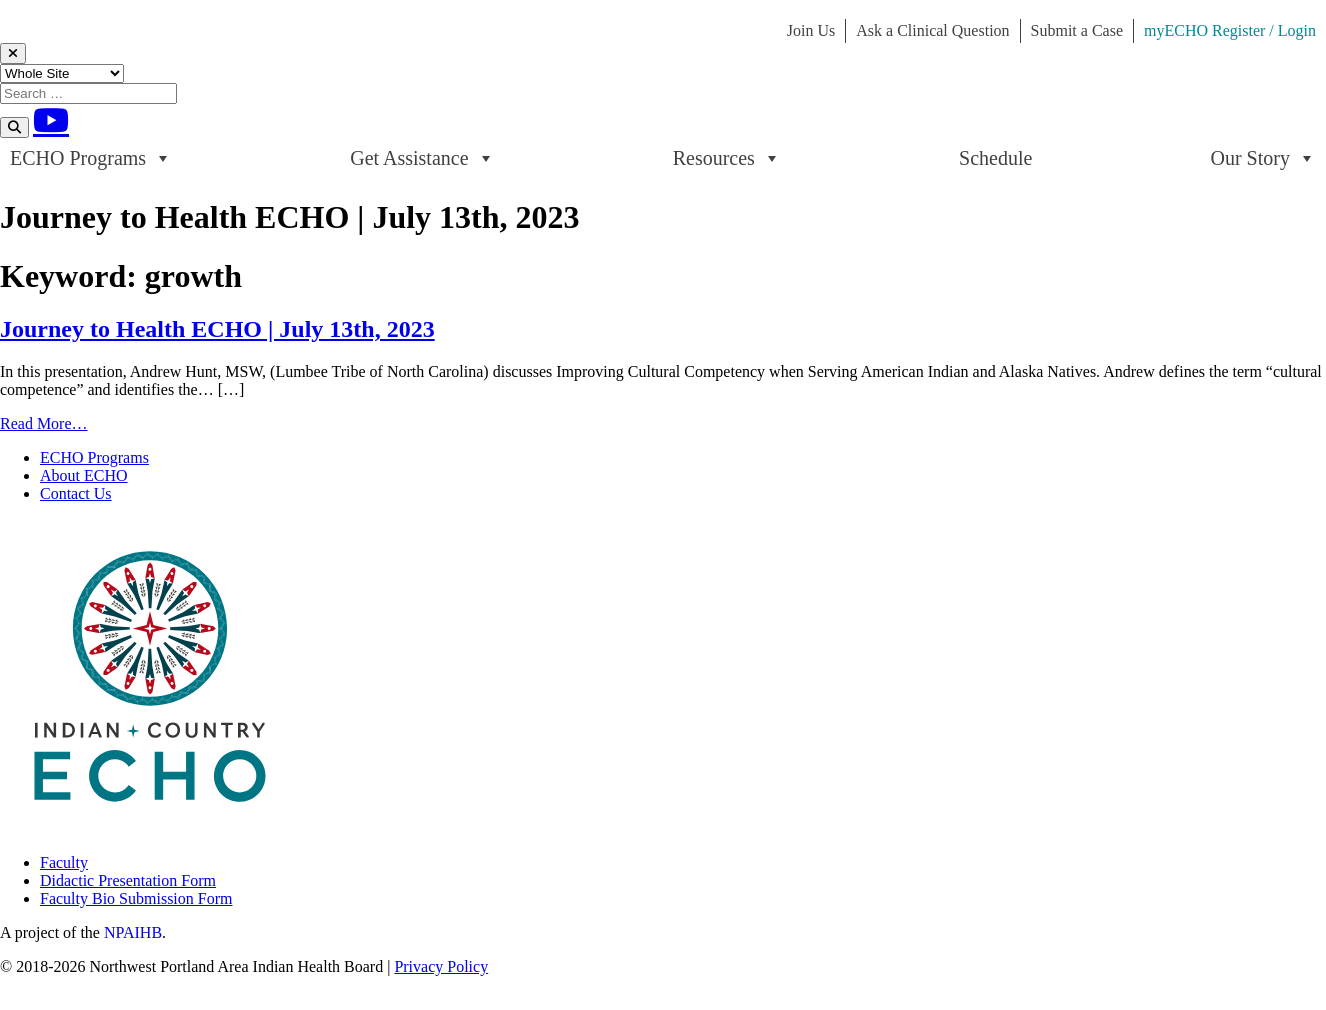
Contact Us (76, 493)
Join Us (811, 30)
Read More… (44, 423)
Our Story (1263, 158)
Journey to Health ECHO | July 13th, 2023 (217, 329)
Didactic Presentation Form (128, 880)
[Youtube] (51, 120)
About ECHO (84, 475)
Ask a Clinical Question (932, 30)
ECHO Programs (91, 158)
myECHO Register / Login (1230, 30)
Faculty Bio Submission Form (136, 898)
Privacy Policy (441, 966)
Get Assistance (422, 158)
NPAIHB (133, 932)
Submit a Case (1077, 30)
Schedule (995, 158)
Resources (727, 158)
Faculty (64, 862)
